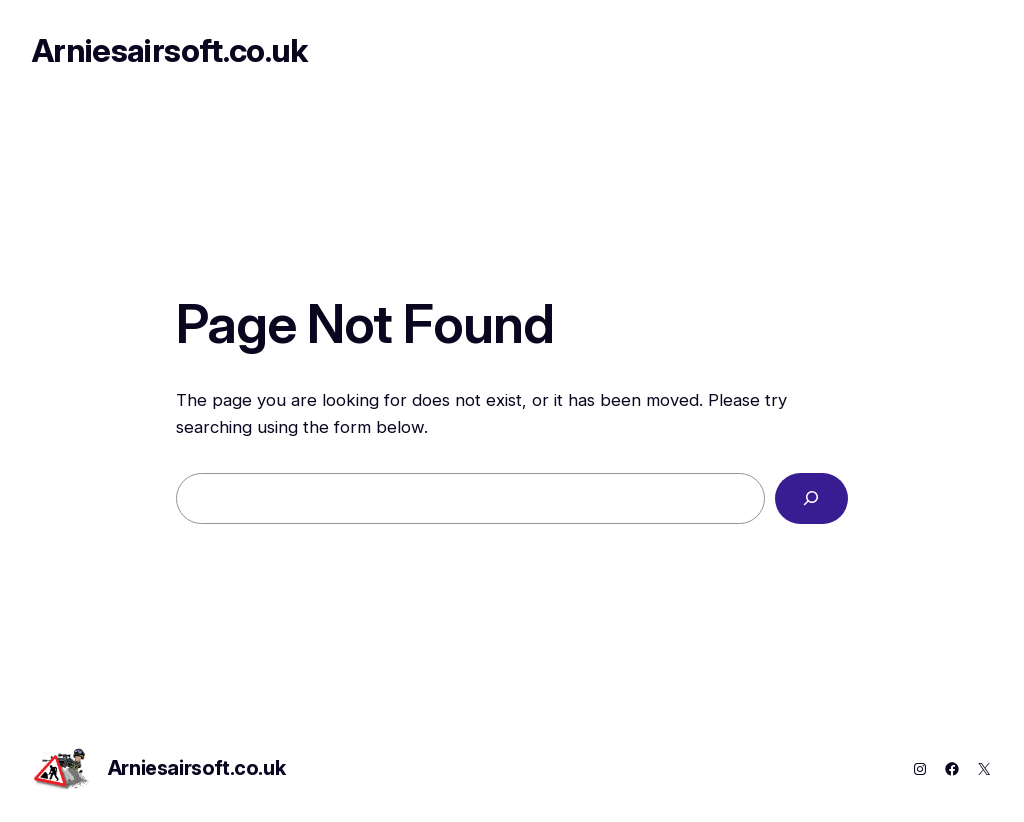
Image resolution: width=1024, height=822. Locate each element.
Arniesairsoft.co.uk (170, 50)
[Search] (811, 498)
